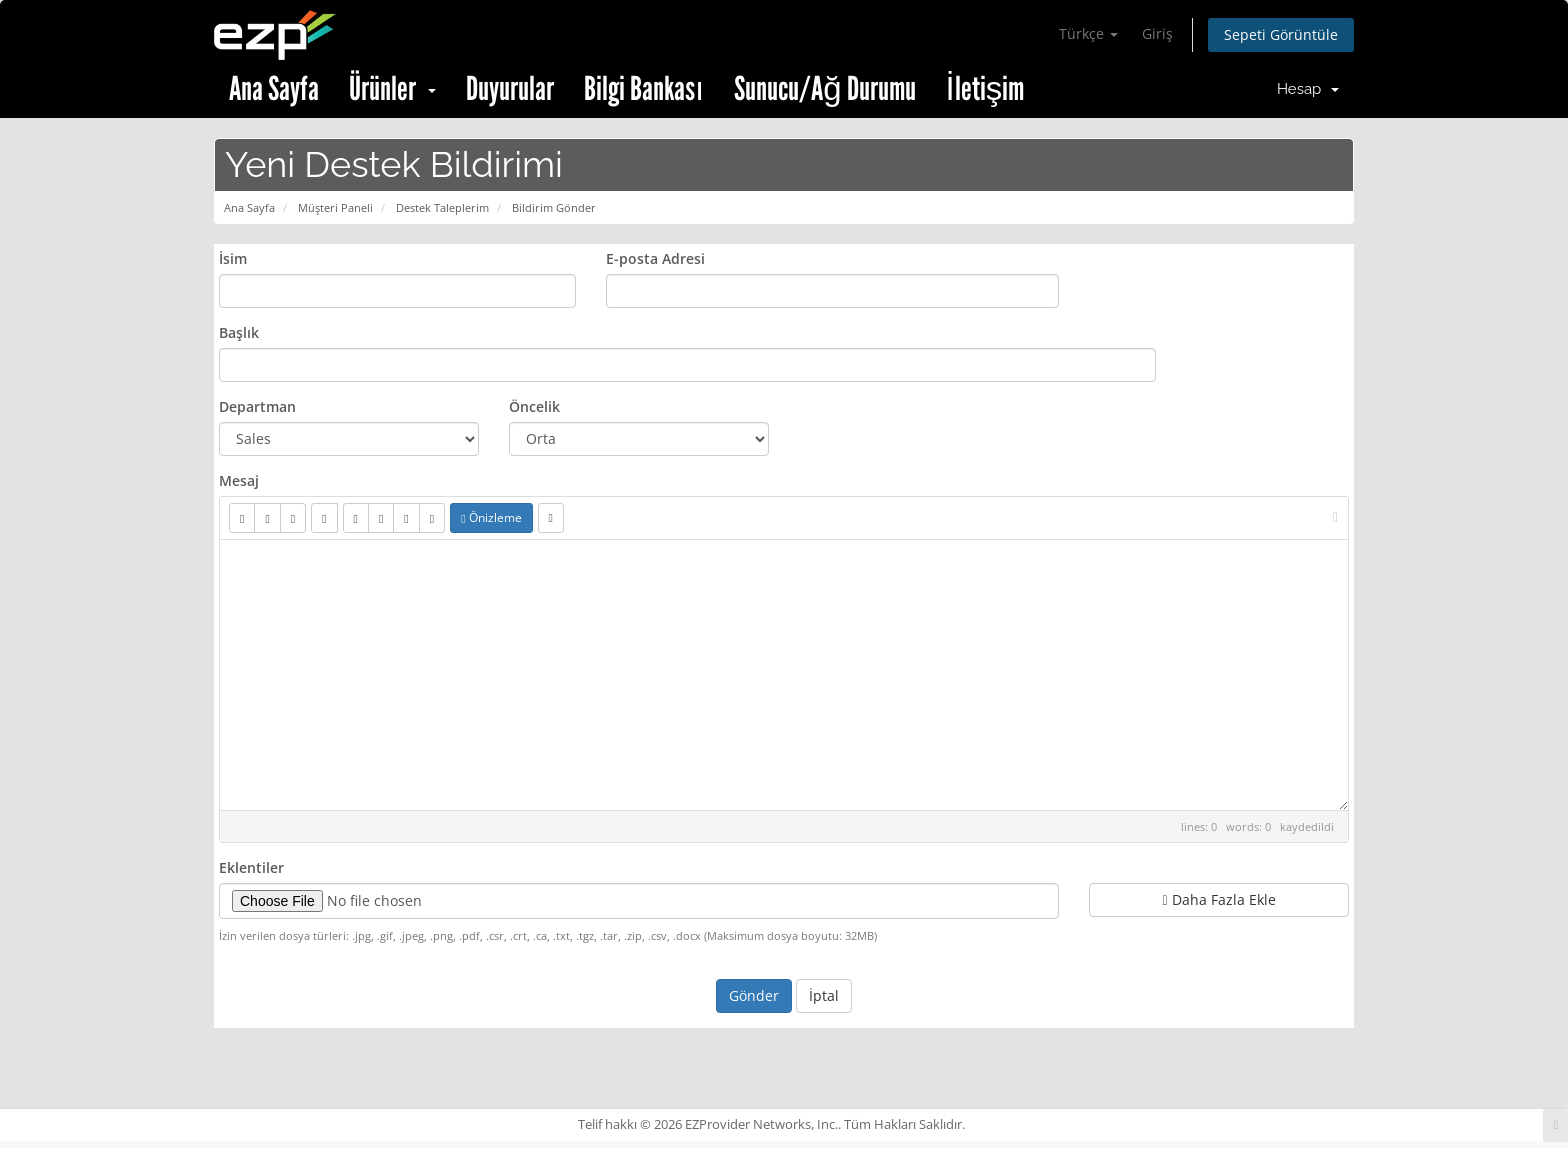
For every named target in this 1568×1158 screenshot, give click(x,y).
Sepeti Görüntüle (1281, 34)
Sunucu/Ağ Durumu (824, 89)
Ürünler (392, 89)
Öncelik (534, 406)
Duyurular (510, 89)
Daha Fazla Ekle (1218, 899)
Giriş (1157, 33)
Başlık (239, 332)
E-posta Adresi (655, 258)
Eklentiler (251, 867)
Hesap (1308, 89)
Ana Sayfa (274, 89)
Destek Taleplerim (442, 207)
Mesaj (239, 480)
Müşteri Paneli (335, 207)
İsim (233, 258)
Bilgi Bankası (644, 89)
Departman (257, 406)
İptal (824, 995)
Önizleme (491, 517)
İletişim (985, 89)
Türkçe (1088, 33)
